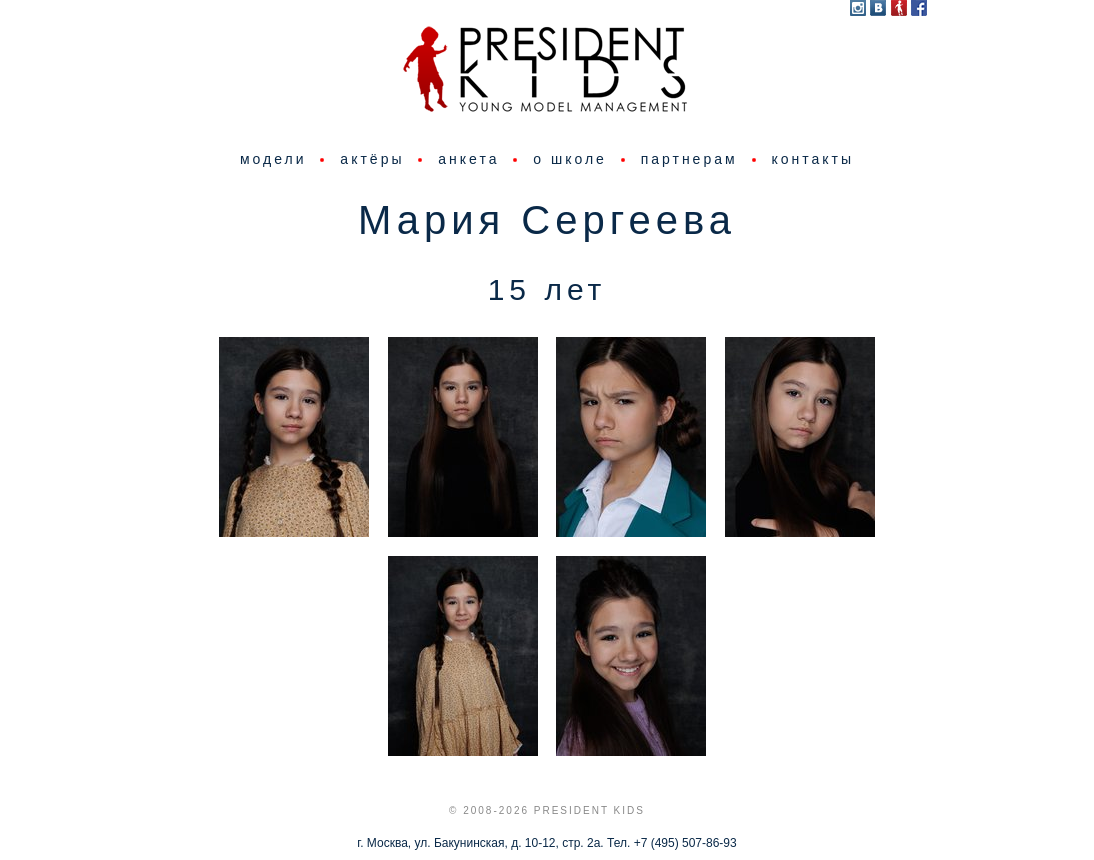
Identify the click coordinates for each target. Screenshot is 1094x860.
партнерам (689, 159)
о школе (570, 159)
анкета (468, 159)
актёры (372, 159)
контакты (812, 159)
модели (273, 159)
